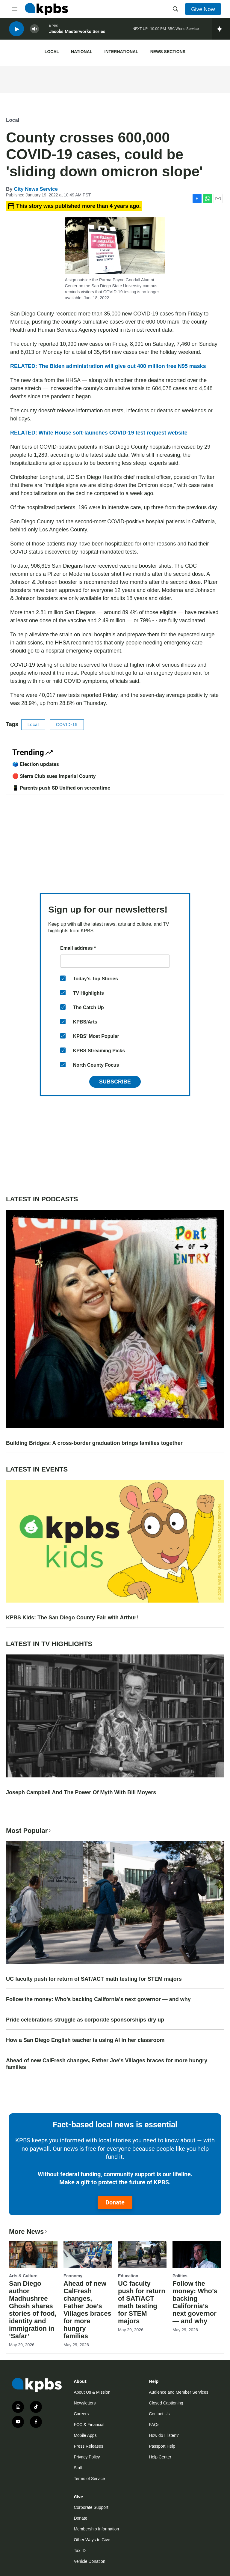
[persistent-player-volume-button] (34, 30)
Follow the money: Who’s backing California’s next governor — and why (98, 1999)
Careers (81, 2413)
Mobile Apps (85, 2435)
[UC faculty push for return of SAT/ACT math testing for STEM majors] (142, 2254)
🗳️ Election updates (35, 764)
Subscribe (115, 1082)
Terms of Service (89, 2478)
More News (28, 2231)
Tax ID (80, 2550)
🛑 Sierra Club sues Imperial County (54, 776)
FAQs (154, 2424)
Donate (115, 2202)
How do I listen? (164, 2435)
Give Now (203, 9)
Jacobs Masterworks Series (77, 32)
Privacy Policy (87, 2457)
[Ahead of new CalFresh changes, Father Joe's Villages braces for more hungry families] (87, 2254)
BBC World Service (183, 30)
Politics (179, 2275)
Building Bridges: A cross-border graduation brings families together (94, 1443)
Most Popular (29, 1830)
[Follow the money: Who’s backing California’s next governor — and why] (196, 2254)
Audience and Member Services (178, 2392)
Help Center (160, 2457)
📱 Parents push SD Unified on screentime (61, 788)
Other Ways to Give (92, 2539)
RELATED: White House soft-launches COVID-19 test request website (98, 433)
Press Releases (88, 2446)
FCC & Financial (89, 2424)
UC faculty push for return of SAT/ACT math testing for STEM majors (94, 1979)
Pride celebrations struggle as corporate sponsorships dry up (85, 2020)
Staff (78, 2467)
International (121, 51)
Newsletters (85, 2403)
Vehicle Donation (89, 2561)
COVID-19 (67, 724)
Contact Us (159, 2413)
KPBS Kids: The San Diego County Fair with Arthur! (72, 1618)
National (81, 51)
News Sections (167, 51)
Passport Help (162, 2446)
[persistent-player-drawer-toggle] (221, 30)
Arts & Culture (23, 2275)
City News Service (36, 189)
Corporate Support (91, 2507)
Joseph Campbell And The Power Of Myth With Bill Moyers (81, 1792)
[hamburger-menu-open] (14, 9)
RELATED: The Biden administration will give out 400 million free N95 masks (108, 366)
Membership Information (96, 2529)
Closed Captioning (166, 2403)
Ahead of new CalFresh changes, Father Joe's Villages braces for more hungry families (106, 2064)
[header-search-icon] (175, 9)
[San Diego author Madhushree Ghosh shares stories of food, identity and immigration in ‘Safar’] (33, 2254)
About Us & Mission (92, 2392)
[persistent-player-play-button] (16, 30)
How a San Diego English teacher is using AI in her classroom (85, 2040)
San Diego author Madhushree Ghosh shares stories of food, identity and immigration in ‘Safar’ (33, 2310)
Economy (72, 2275)
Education (128, 2275)
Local (52, 51)
